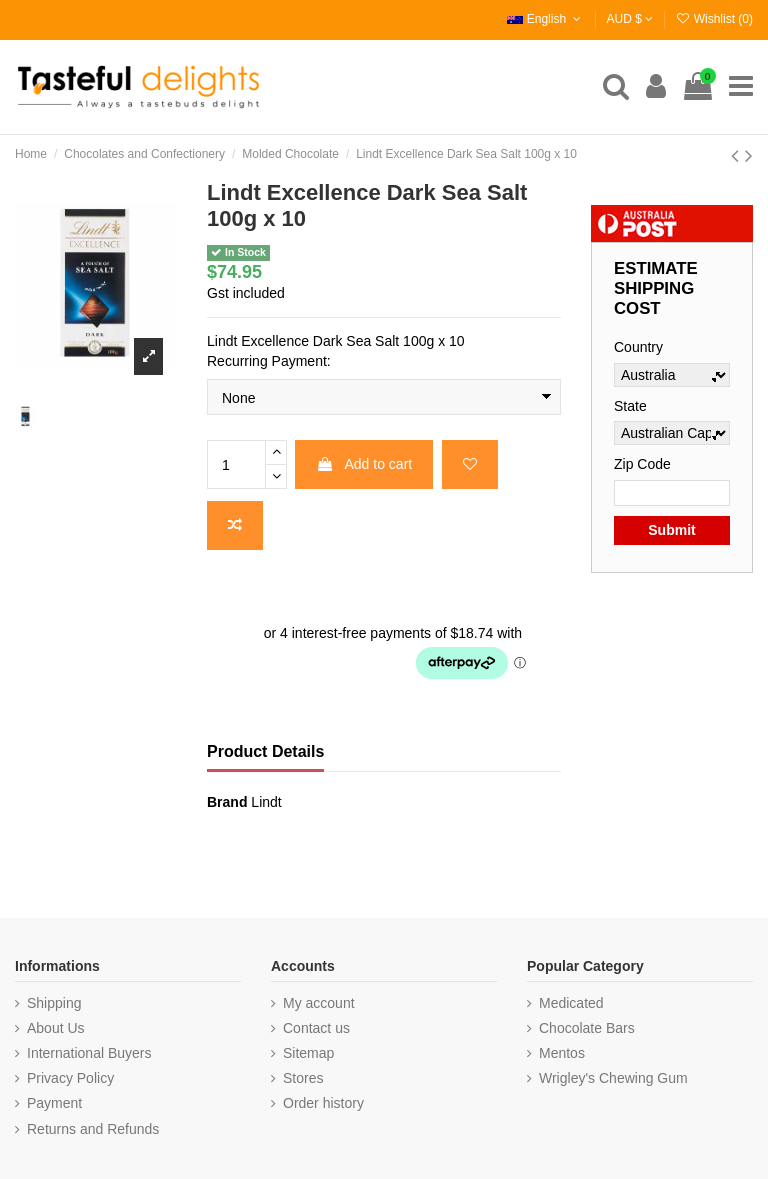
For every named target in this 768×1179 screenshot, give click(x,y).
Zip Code (642, 464)
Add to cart (364, 464)
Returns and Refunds (93, 1129)
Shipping (54, 1003)
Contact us (316, 1028)
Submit (671, 530)
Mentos (562, 1053)
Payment (54, 1103)
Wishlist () (714, 19)
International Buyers (89, 1053)
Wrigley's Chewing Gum (613, 1078)
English (545, 19)
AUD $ (630, 19)
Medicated (571, 1003)
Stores (303, 1078)
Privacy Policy (70, 1078)
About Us (56, 1028)
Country (638, 347)
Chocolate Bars (587, 1028)
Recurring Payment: (269, 361)
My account (319, 1003)
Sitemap (308, 1053)
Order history (323, 1103)
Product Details (265, 751)
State (630, 406)
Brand (227, 802)
